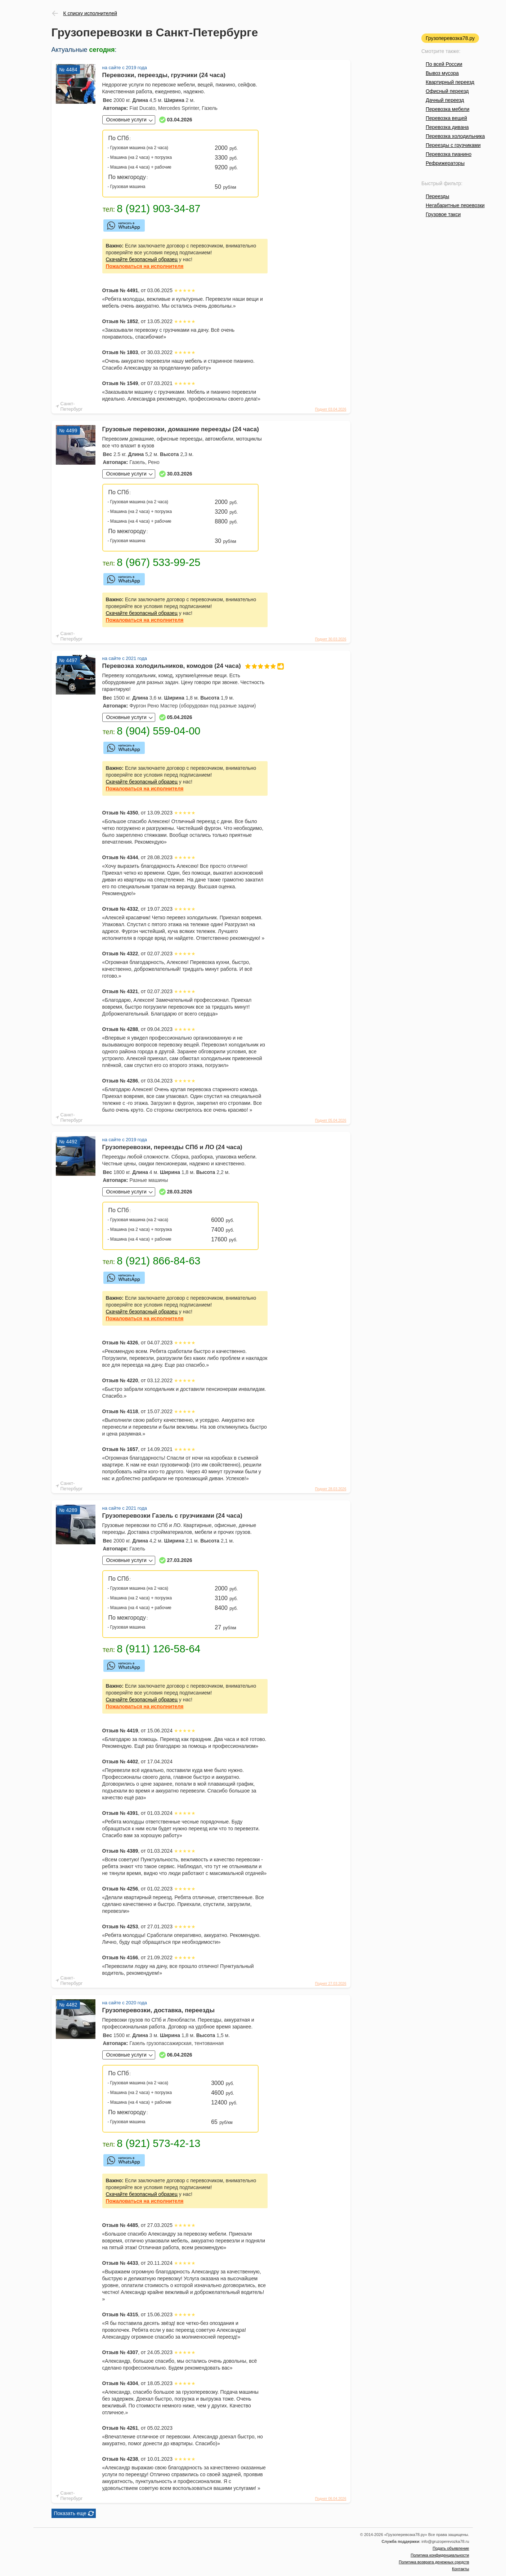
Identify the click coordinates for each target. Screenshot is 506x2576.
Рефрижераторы (445, 163)
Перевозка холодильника (455, 136)
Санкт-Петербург (72, 406)
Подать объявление (451, 2548)
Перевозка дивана (447, 127)
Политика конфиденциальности (440, 2555)
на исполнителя (145, 266)
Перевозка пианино (448, 154)
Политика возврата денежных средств (434, 2562)
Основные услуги (126, 119)
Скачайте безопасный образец (142, 259)
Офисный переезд (447, 91)
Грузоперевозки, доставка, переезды (158, 2010)
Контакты (460, 2569)
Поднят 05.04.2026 (330, 1120)
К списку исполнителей (90, 13)
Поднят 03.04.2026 (330, 409)
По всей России (444, 64)
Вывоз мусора (442, 73)
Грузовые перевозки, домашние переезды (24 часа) (180, 429)
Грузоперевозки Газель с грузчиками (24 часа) (172, 1515)
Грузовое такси (443, 214)
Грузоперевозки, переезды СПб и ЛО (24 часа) (172, 1147)
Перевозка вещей (446, 118)
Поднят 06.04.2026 (330, 2499)
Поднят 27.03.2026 (330, 1984)
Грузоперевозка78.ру (450, 38)
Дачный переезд (445, 100)
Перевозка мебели (447, 109)
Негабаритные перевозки (455, 205)
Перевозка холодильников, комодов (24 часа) (185, 666)
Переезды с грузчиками (453, 145)
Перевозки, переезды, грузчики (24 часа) (164, 75)
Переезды (437, 196)
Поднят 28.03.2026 (330, 1489)
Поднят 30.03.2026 (330, 639)
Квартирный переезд (450, 82)
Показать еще (70, 2513)
